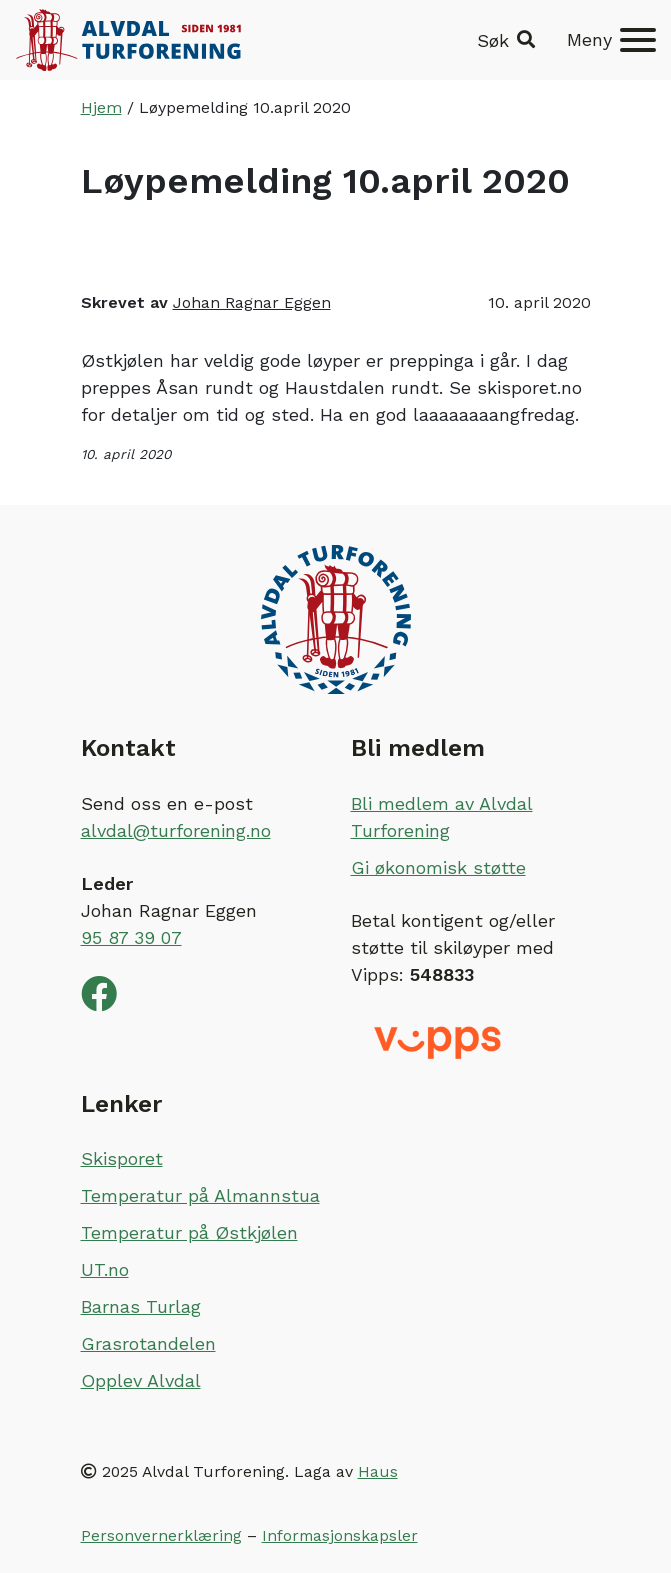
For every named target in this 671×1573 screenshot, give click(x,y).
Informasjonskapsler (340, 1535)
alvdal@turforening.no (176, 830)
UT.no (105, 1269)
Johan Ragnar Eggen (252, 302)
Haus (378, 1471)
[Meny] (611, 40)
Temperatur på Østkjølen (189, 1232)
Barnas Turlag (141, 1306)
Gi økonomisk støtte (438, 867)
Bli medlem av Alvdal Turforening (442, 817)
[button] (506, 40)
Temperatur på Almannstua (200, 1195)
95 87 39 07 (131, 937)
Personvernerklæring (161, 1535)
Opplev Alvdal (141, 1380)
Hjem (101, 107)
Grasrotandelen (148, 1343)
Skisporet (122, 1158)
